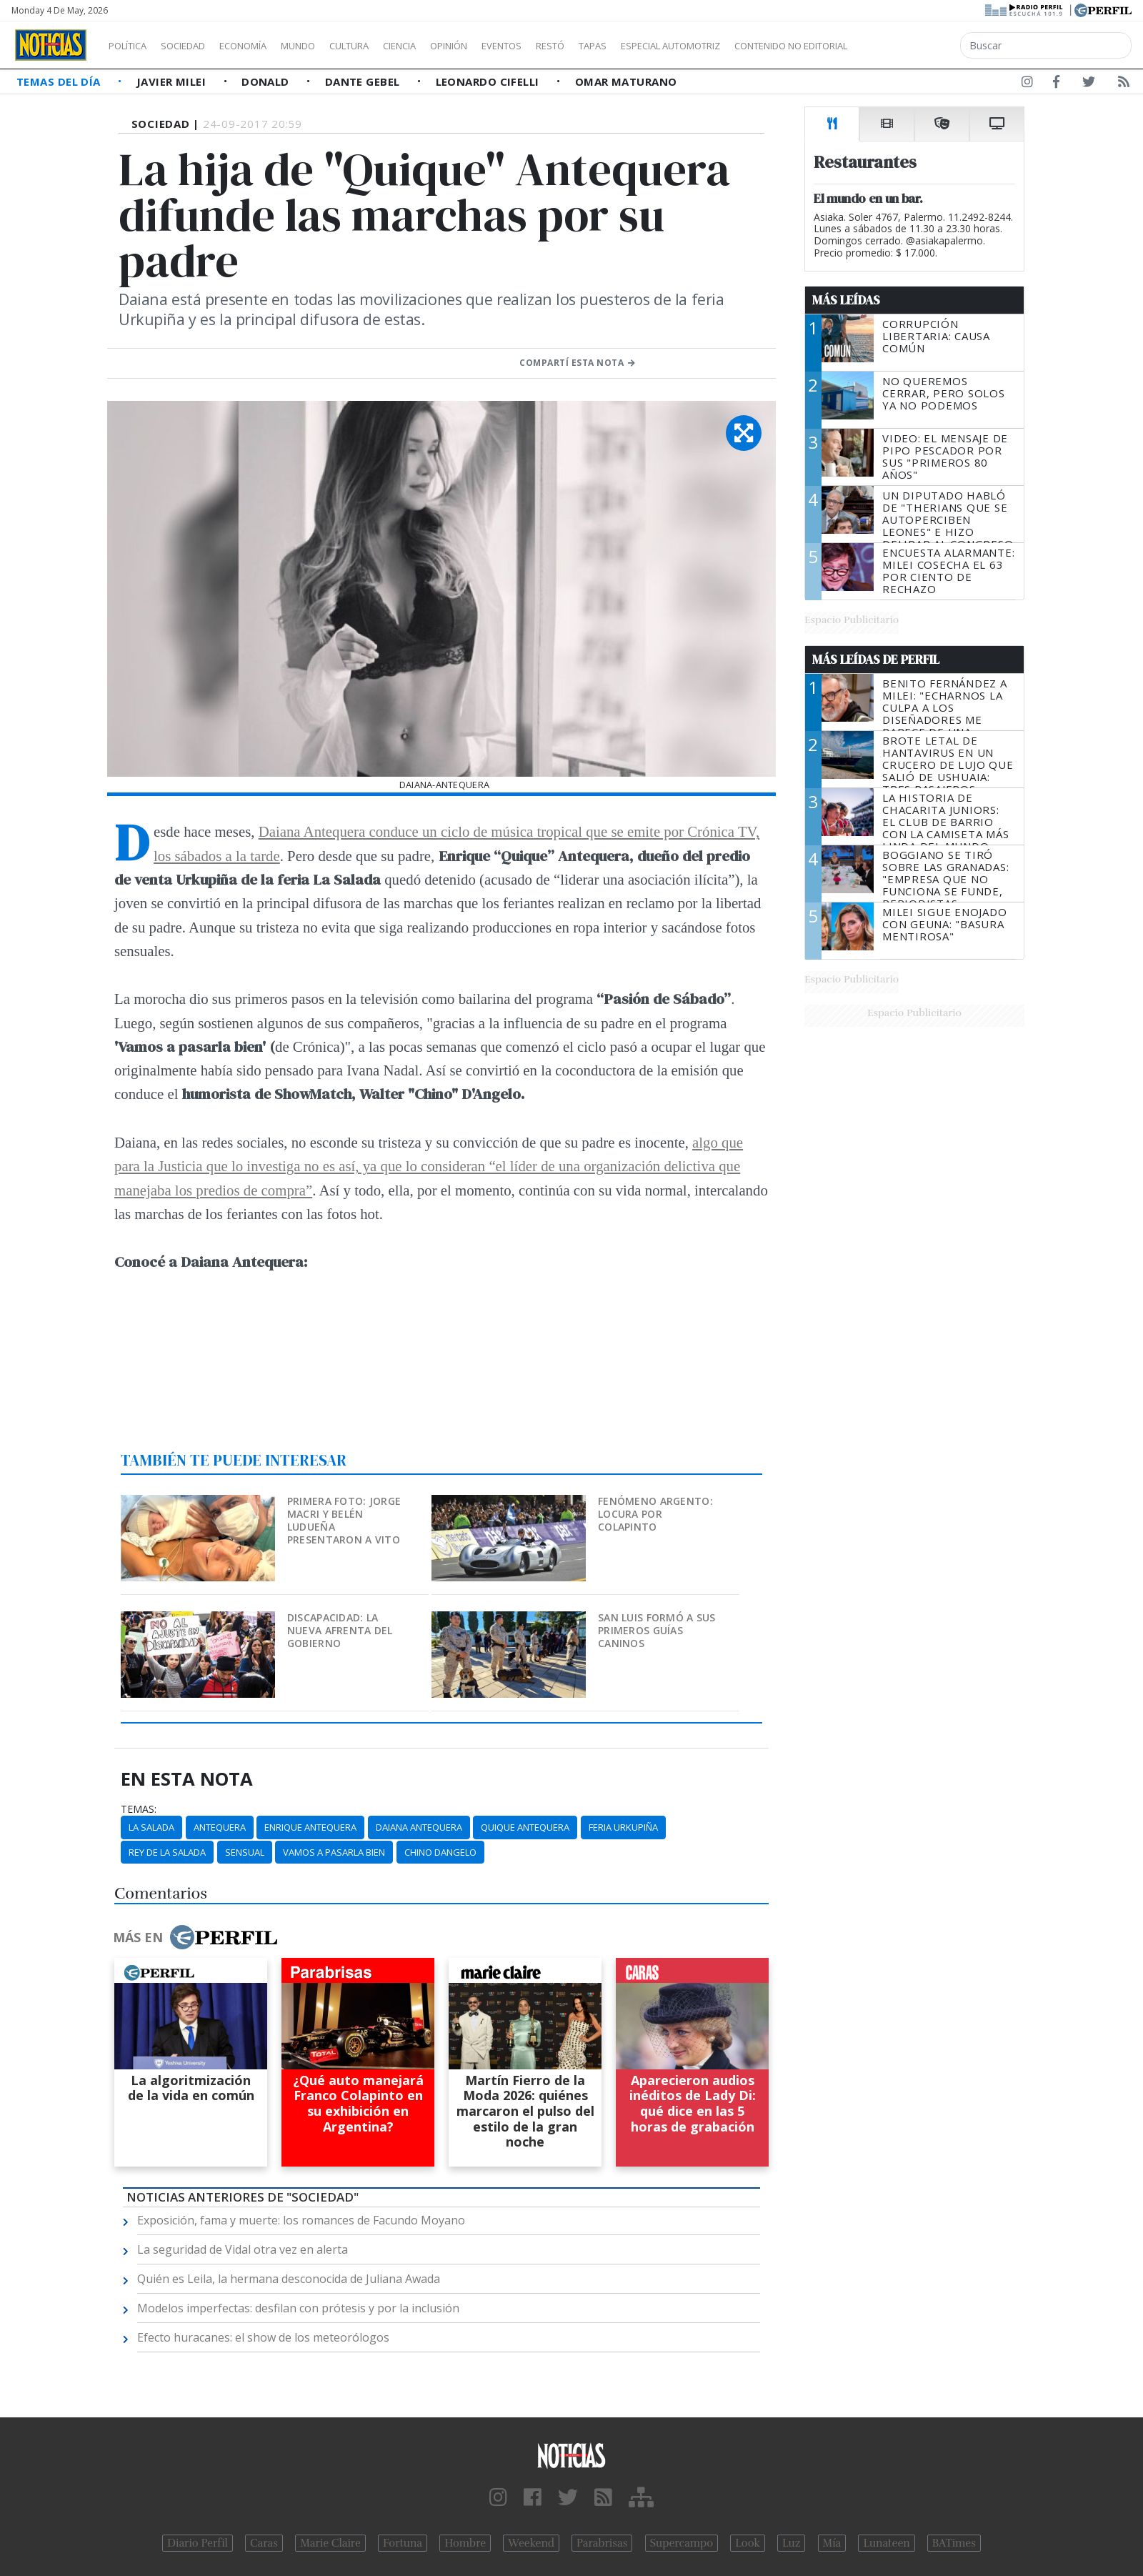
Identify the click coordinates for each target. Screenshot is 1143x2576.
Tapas (673, 46)
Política (133, 46)
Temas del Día (60, 81)
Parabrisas (602, 2543)
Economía (267, 46)
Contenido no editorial (913, 46)
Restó (625, 46)
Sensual (244, 1852)
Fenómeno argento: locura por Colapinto (655, 1513)
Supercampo (682, 2543)
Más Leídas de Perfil (875, 659)
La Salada (151, 1827)
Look (747, 2543)
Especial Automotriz (765, 46)
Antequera (220, 1827)
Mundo (330, 46)
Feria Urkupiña (623, 1827)
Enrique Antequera (310, 1827)
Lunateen (886, 2543)
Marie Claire (330, 2543)
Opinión (507, 46)
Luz (791, 2543)
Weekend (531, 2543)
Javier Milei (172, 81)
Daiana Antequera (419, 1827)
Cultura (390, 46)
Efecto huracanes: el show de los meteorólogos (263, 2337)
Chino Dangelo (440, 1852)
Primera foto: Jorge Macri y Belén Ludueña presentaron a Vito (344, 1520)
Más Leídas (846, 300)
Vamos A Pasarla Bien (334, 1852)
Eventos (569, 46)
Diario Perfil (197, 2543)
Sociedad (197, 46)
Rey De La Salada (167, 1852)
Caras (264, 2543)
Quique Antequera (525, 1827)
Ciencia (449, 46)
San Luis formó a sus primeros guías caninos (657, 1630)
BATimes (954, 2543)
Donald (266, 81)
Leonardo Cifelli (489, 81)
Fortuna (402, 2543)
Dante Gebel (364, 81)
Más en (195, 1937)
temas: (138, 1809)
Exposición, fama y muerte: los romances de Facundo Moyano (301, 2220)
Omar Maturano (626, 81)
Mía (832, 2543)
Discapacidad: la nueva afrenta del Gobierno (340, 1630)
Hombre (465, 2543)
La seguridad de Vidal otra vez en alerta (242, 2249)
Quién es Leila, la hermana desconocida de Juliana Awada (288, 2279)
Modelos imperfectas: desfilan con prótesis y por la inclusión (298, 2308)
